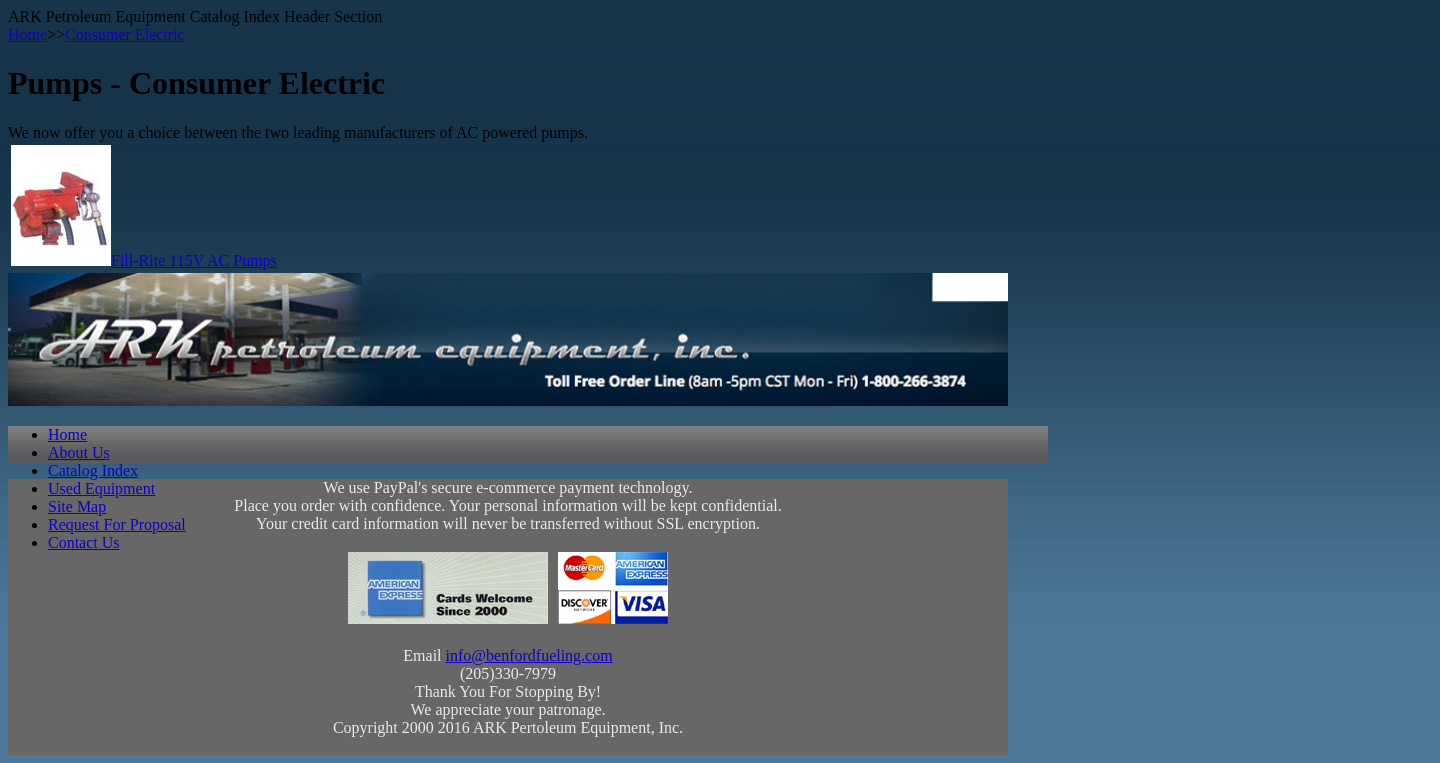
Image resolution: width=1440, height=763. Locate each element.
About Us (79, 452)
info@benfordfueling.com (529, 655)
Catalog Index (93, 470)
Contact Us (84, 542)
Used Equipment (101, 488)
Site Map (77, 506)
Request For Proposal (117, 524)
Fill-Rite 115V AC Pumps (194, 260)
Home (27, 34)
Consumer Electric (125, 34)
